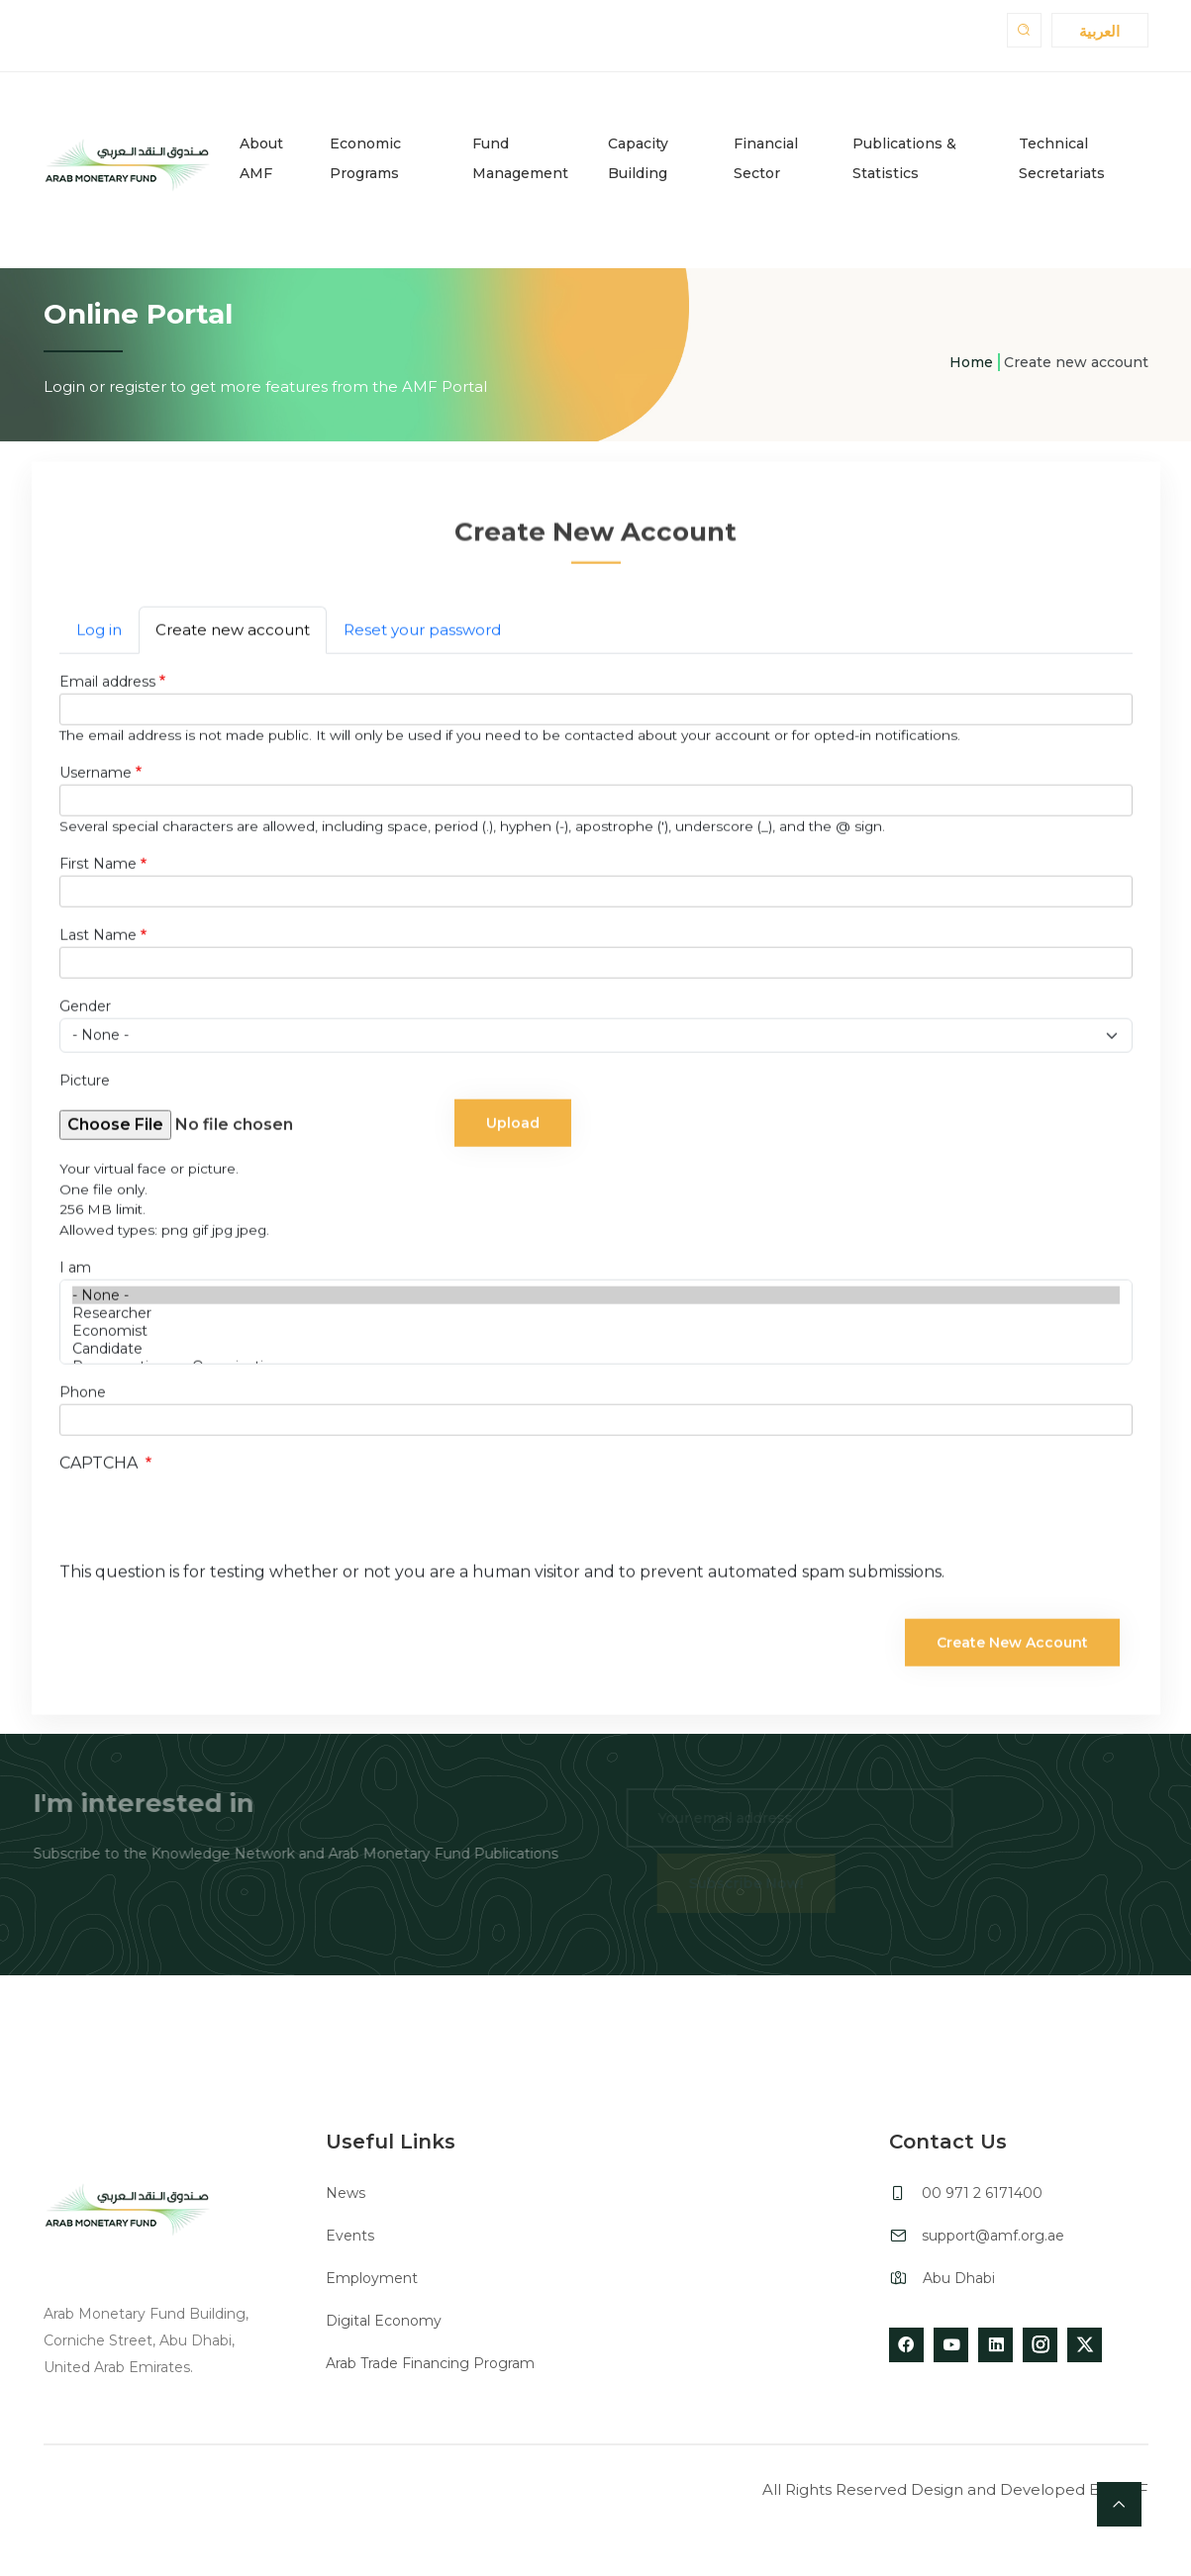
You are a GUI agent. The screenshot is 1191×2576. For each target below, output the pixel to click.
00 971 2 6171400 (982, 2193)
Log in (99, 633)
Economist (596, 1335)
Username (95, 777)
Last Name (98, 939)
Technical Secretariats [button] (1062, 158)
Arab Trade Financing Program (430, 2363)
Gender (85, 1010)
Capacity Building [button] (638, 158)
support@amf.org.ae (993, 2235)
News (345, 2193)
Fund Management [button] (520, 158)
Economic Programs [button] (365, 158)
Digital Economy (384, 2321)
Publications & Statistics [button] (904, 158)
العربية (1099, 31)
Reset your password (422, 633)
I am (75, 1272)
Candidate (596, 1353)
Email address (107, 686)
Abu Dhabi (959, 2278)
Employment (372, 2278)
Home (971, 362)
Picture (84, 1085)
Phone (82, 1396)
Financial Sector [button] (766, 158)
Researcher (596, 1317)
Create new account (232, 633)
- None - (596, 1299)
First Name (98, 868)
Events (350, 2235)
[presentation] (209, 1526)
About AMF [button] (261, 158)
